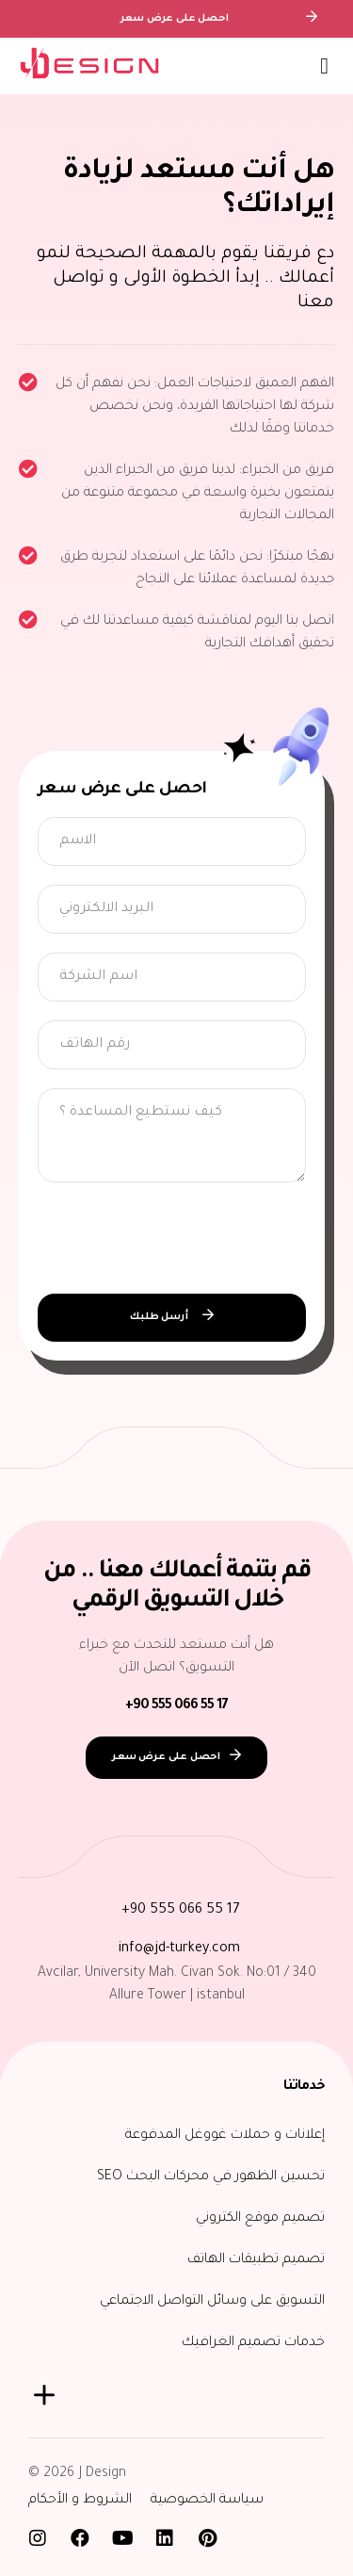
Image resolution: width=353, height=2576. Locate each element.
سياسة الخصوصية (207, 2500)
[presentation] (181, 1238)
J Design (102, 2474)
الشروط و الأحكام (80, 2500)
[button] (324, 66)
